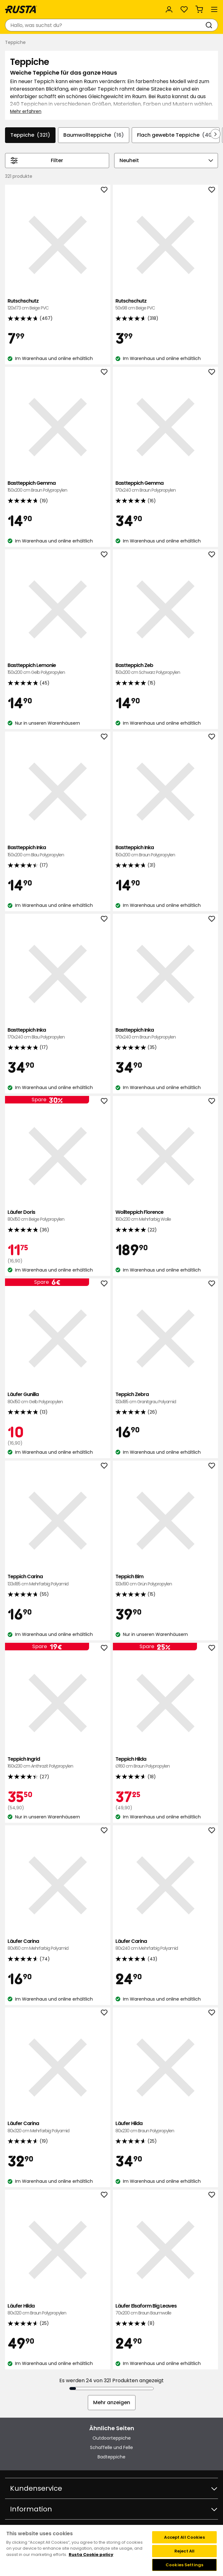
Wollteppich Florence (165, 1216)
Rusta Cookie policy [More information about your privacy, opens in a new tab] (91, 2554)
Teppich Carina (58, 1580)
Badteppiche (111, 2457)
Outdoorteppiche (112, 2438)
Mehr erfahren (25, 111)
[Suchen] (210, 25)
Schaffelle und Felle (111, 2447)
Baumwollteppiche (93, 135)
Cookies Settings (184, 2565)
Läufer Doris (58, 1216)
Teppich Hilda (165, 1763)
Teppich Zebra (165, 1398)
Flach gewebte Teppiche (175, 135)
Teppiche (30, 135)
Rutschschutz (58, 305)
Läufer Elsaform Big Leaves (165, 2310)
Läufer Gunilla (58, 1398)
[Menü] (214, 9)
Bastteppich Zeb (165, 669)
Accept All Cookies (184, 2537)
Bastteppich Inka (58, 851)
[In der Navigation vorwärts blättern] (215, 134)
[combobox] (105, 25)
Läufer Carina (58, 1945)
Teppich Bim (165, 1580)
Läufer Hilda (165, 2127)
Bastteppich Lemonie (58, 669)
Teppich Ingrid (58, 1763)
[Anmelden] (169, 9)
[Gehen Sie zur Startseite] (21, 9)
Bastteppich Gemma (58, 487)
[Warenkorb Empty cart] (199, 9)
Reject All (184, 2551)
